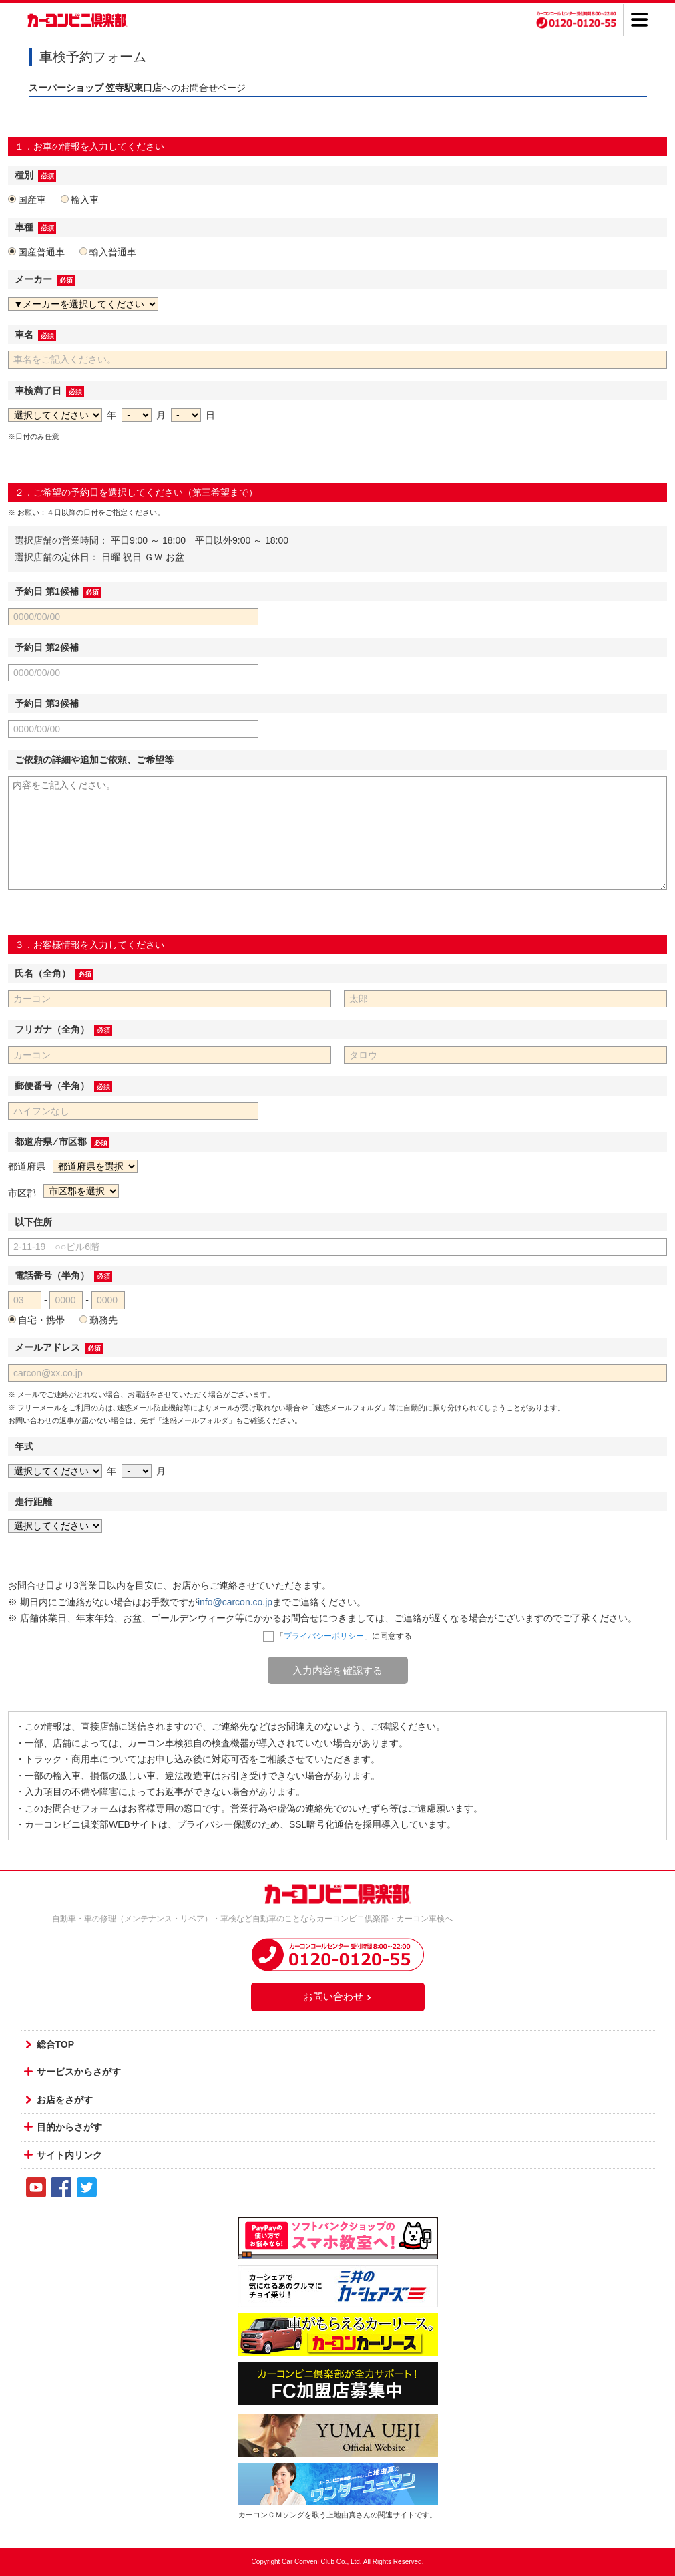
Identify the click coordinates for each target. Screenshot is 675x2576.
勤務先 (98, 1320)
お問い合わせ (338, 1996)
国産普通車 (36, 252)
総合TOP (56, 2044)
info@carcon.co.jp (235, 1602)
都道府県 (26, 1166)
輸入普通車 (107, 252)
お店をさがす (65, 2099)
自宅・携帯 (36, 1320)
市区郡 (22, 1193)
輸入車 (80, 199)
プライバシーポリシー (324, 1636)
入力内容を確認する (337, 1670)
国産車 (27, 199)
